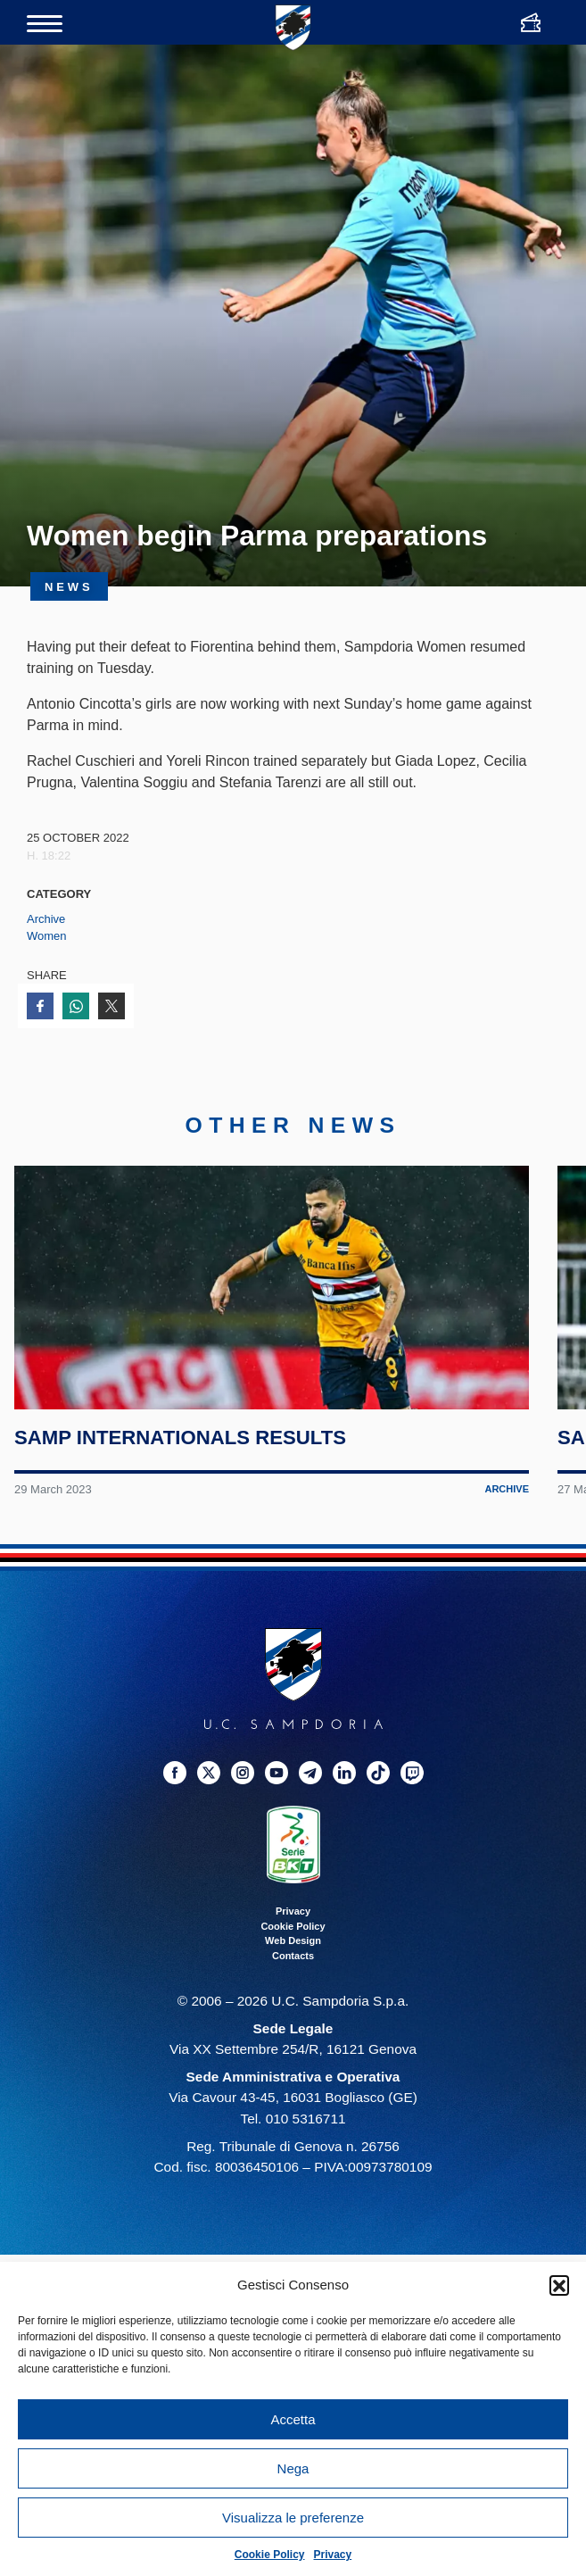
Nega (293, 2468)
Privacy (333, 2554)
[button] (559, 2285)
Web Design (293, 1966)
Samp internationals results (181, 1463)
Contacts (293, 1980)
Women (47, 936)
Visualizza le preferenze (293, 2517)
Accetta (292, 2419)
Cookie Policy (270, 2554)
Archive (46, 919)
